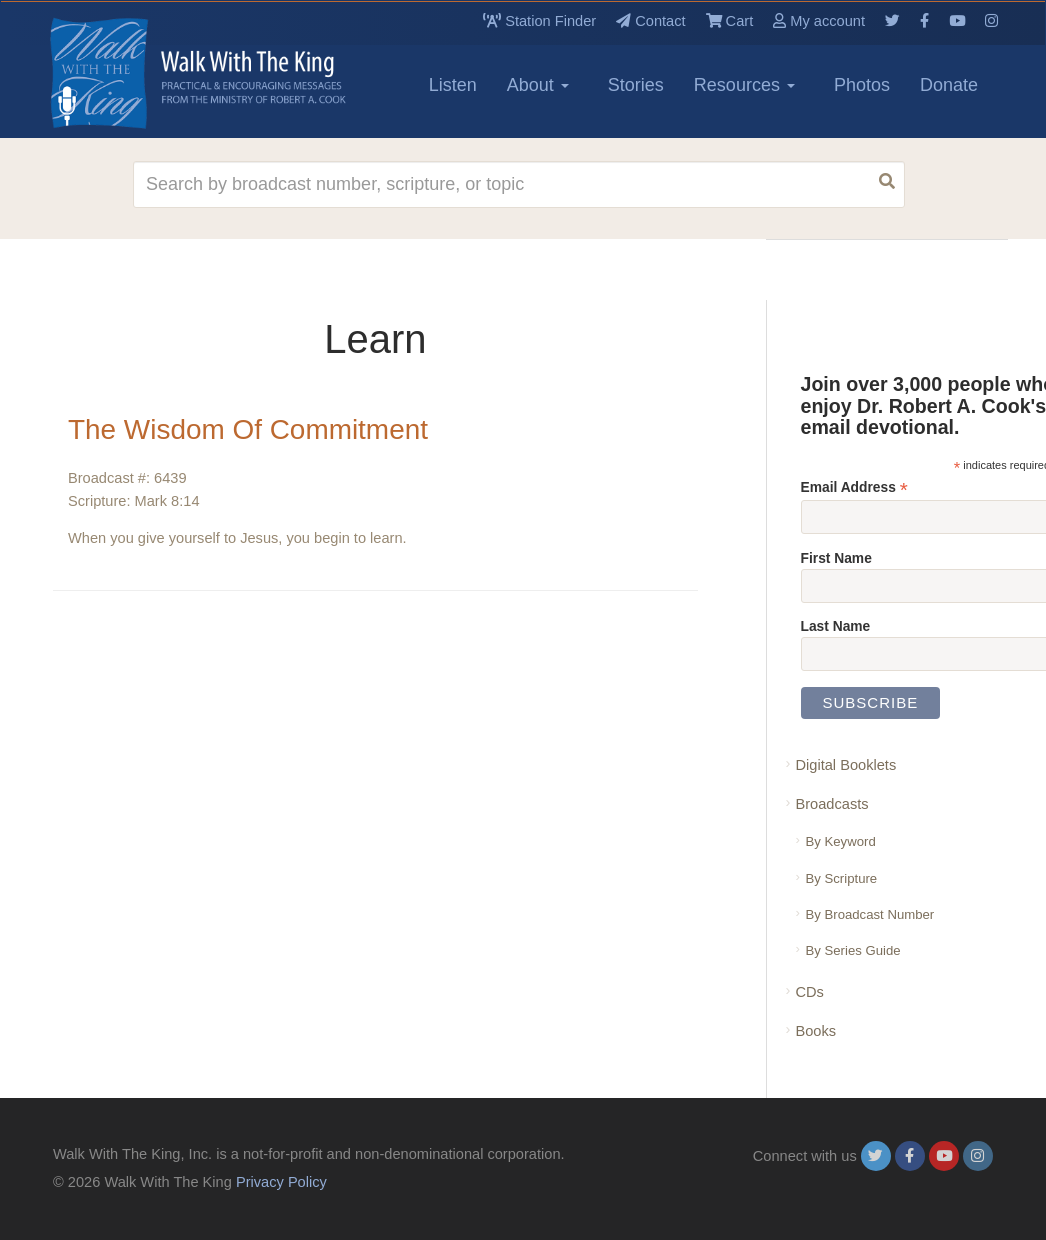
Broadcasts (832, 804)
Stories (636, 85)
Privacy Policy (281, 1182)
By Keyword (841, 841)
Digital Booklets (846, 765)
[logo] (143, 73)
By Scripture (842, 878)
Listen (453, 85)
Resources (744, 85)
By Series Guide (853, 950)
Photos (862, 85)
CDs (810, 992)
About (538, 85)
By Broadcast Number (870, 914)
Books (816, 1031)
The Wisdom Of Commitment (248, 429)
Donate (949, 85)
